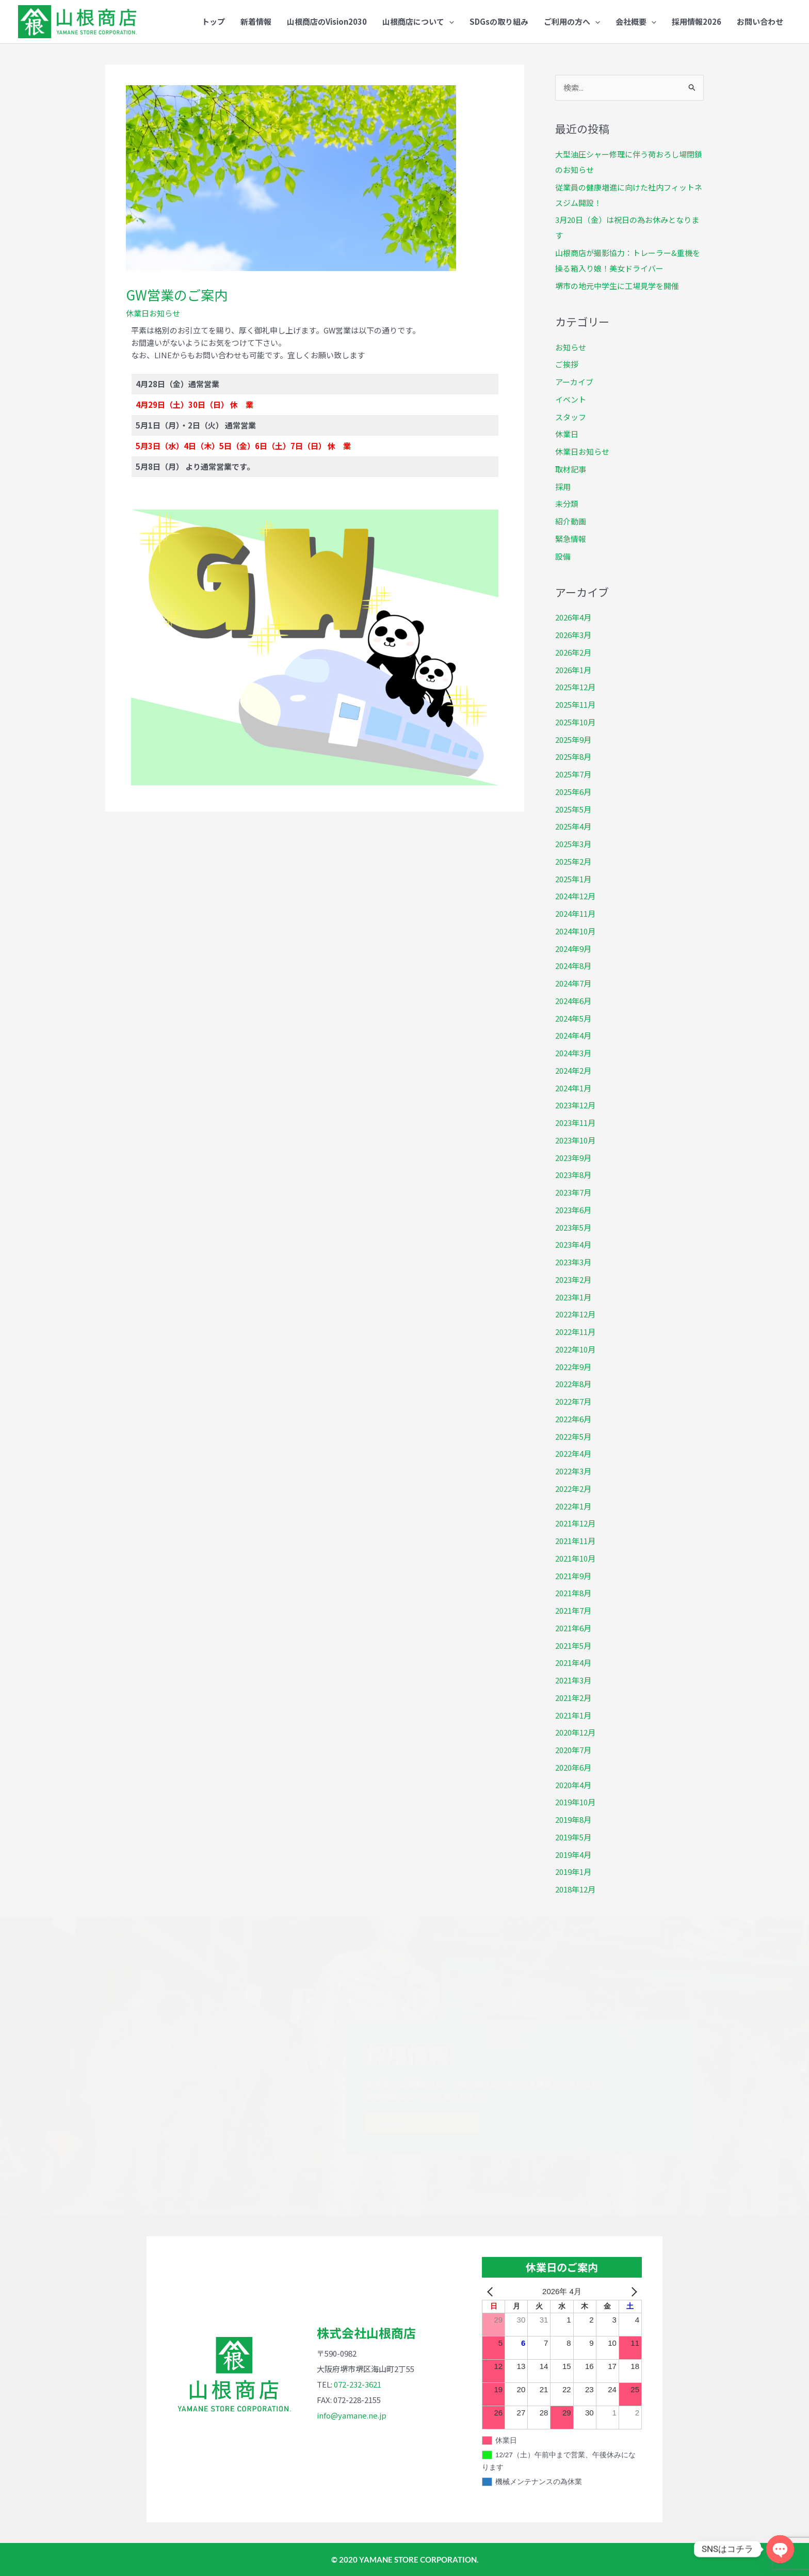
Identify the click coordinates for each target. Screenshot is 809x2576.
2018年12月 (575, 1889)
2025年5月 (573, 809)
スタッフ (570, 416)
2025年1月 (573, 878)
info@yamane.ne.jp (351, 2415)
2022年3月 (573, 1471)
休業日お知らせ (153, 313)
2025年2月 (573, 861)
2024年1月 (573, 1088)
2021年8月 (573, 1592)
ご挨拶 (566, 364)
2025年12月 (575, 686)
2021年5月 (573, 1645)
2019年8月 (573, 1819)
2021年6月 (573, 1628)
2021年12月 (575, 1523)
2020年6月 (573, 1767)
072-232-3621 (357, 2384)
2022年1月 (573, 1506)
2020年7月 (573, 1749)
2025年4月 (573, 826)
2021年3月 (573, 1680)
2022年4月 (573, 1453)
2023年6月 (573, 1209)
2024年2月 (573, 1070)
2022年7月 (573, 1401)
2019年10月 (575, 1801)
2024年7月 (573, 983)
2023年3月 (573, 1262)
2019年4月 (573, 1854)
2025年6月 (573, 791)
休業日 (566, 433)
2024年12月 (575, 896)
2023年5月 (573, 1227)
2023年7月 (573, 1192)
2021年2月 (573, 1697)
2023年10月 (575, 1140)
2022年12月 (575, 1314)
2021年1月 (573, 1715)
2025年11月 (575, 704)
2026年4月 (573, 617)
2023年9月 (573, 1157)
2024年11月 (575, 913)
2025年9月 (573, 739)
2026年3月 (573, 634)
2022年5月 (573, 1436)
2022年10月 (575, 1349)
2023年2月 (573, 1279)
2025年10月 (575, 722)
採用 (563, 486)
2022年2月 (573, 1488)
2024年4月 (573, 1035)
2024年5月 (573, 1018)
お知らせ (570, 347)
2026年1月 (573, 669)
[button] (418, 21)
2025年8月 (573, 756)
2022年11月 (575, 1331)
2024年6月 (573, 1000)
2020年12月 (575, 1732)
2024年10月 (575, 931)
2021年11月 (575, 1540)
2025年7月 (573, 774)
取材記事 (570, 469)
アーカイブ (574, 381)
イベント (570, 399)
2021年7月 (573, 1610)
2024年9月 (573, 948)
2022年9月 (573, 1366)
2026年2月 (573, 652)
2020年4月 (573, 1784)
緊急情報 (570, 538)
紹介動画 (570, 521)
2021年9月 (573, 1575)
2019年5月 (573, 1837)
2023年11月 (575, 1122)
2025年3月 (573, 843)
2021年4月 (573, 1662)
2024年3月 (573, 1052)
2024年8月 (573, 965)
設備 (563, 556)
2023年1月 (573, 1297)
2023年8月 (573, 1174)
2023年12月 (575, 1105)
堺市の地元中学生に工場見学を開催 (617, 285)
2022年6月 (573, 1418)
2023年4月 (573, 1244)
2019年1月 (573, 1871)
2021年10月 (575, 1558)
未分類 (566, 503)
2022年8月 (573, 1383)
